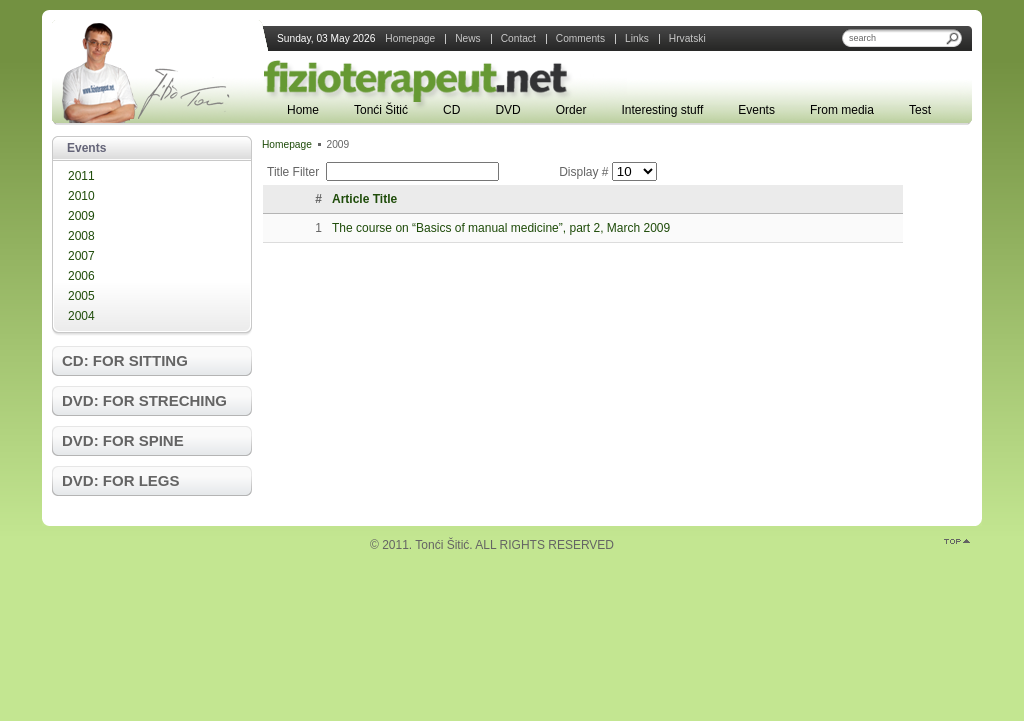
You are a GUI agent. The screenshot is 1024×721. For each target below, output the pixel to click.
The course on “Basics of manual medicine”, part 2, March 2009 (501, 228)
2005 (81, 296)
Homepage (287, 144)
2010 (81, 196)
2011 (81, 176)
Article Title (364, 199)
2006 (81, 276)
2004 (81, 316)
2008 (81, 236)
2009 (81, 216)
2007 (81, 256)
